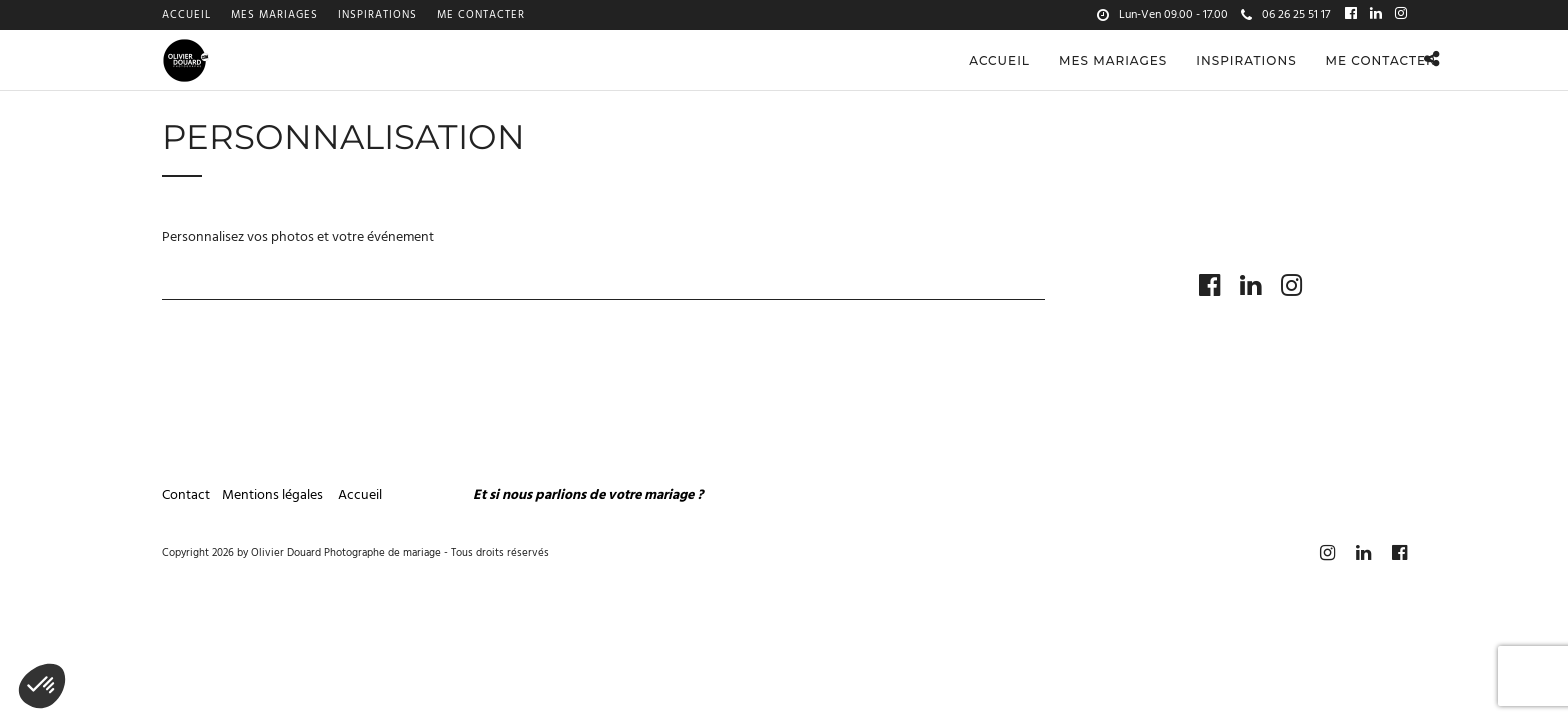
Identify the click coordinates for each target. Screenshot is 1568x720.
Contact (186, 526)
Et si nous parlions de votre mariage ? (588, 526)
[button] (42, 686)
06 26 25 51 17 (1285, 15)
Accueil (186, 15)
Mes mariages (274, 15)
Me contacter (481, 15)
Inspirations (377, 15)
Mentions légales (274, 526)
